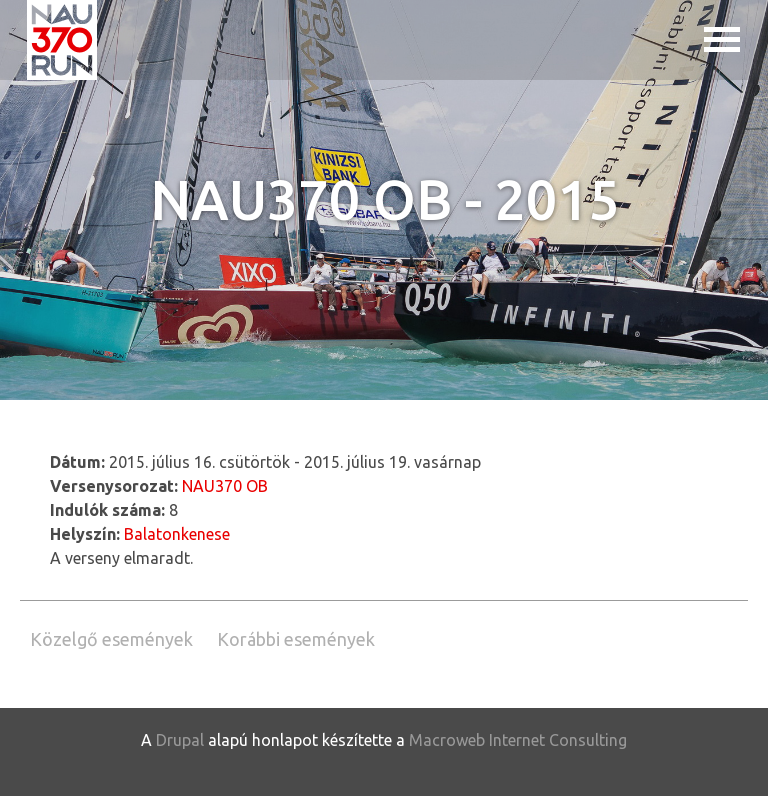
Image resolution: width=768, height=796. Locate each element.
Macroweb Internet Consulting (518, 740)
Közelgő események (111, 639)
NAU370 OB (225, 486)
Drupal (180, 740)
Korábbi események (296, 639)
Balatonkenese (177, 534)
